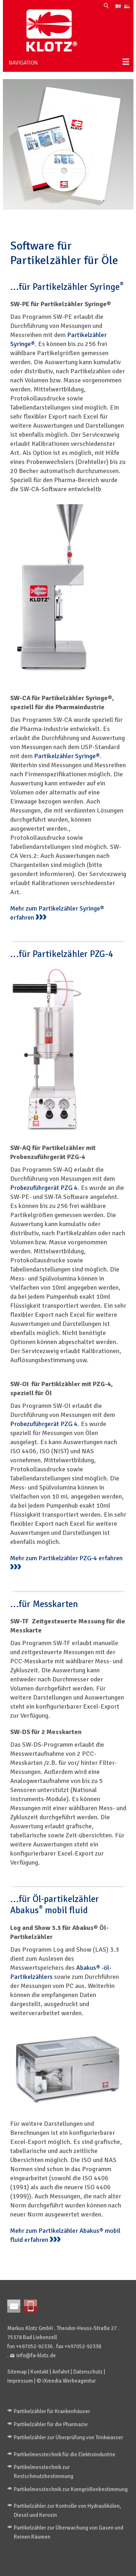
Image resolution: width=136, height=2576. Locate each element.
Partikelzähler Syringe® (67, 756)
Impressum (20, 2381)
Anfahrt (61, 2371)
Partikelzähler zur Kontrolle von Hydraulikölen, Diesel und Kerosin (67, 2510)
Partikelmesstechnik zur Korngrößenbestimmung (71, 2489)
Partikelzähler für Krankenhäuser (52, 2411)
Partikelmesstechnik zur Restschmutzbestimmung (43, 2472)
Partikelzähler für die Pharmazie (51, 2424)
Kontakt (39, 2371)
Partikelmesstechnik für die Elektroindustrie (64, 2454)
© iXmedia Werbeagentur (66, 2381)
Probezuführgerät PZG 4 (44, 1188)
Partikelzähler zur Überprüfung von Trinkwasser (68, 2437)
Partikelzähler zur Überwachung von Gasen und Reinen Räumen (68, 2532)
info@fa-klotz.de (36, 2355)
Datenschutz (88, 2371)
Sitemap (17, 2371)
